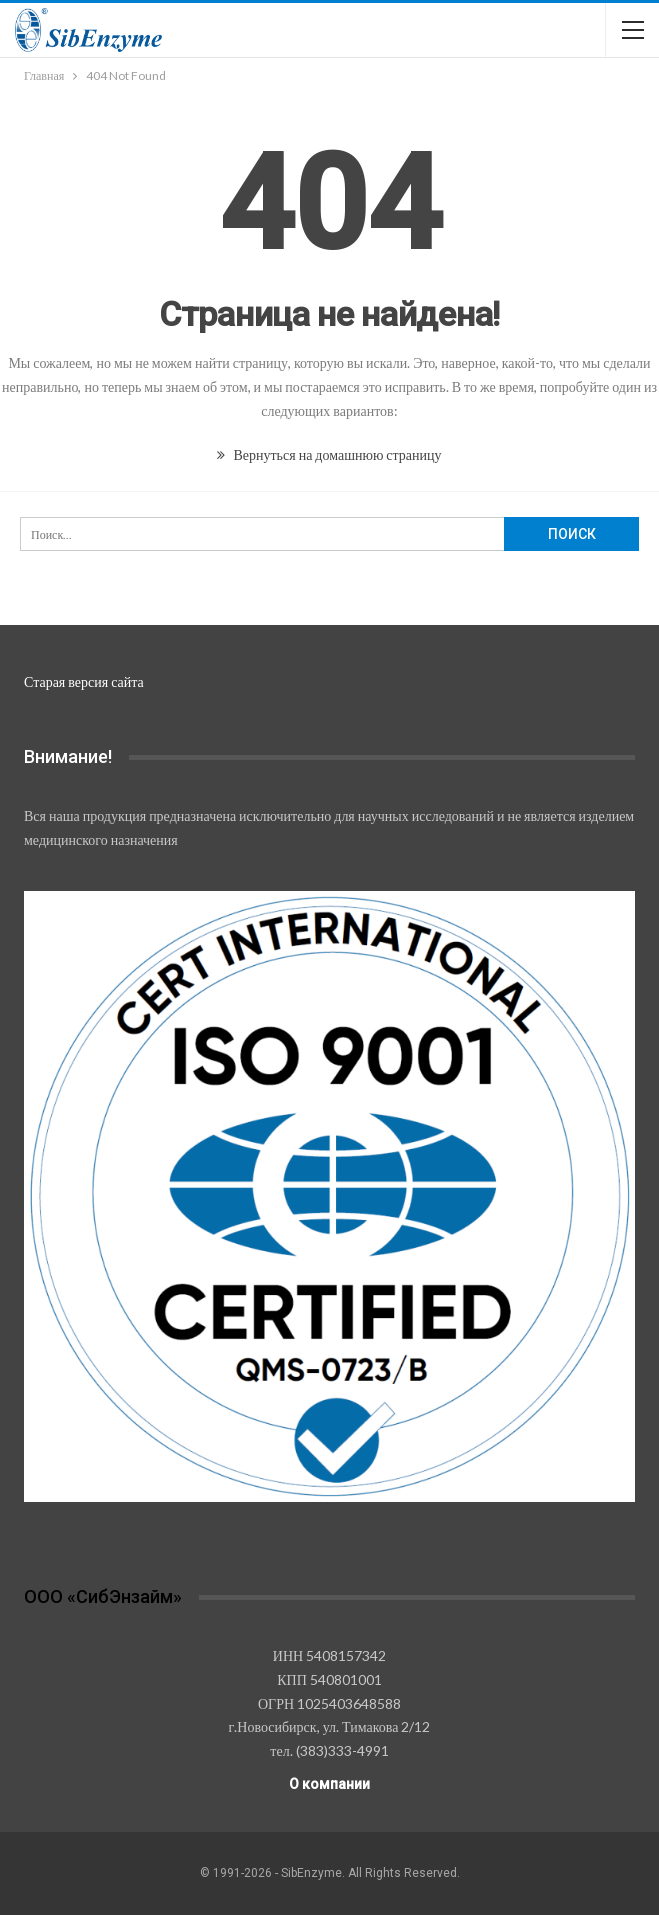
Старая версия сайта (84, 681)
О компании (329, 1784)
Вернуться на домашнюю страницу (329, 454)
